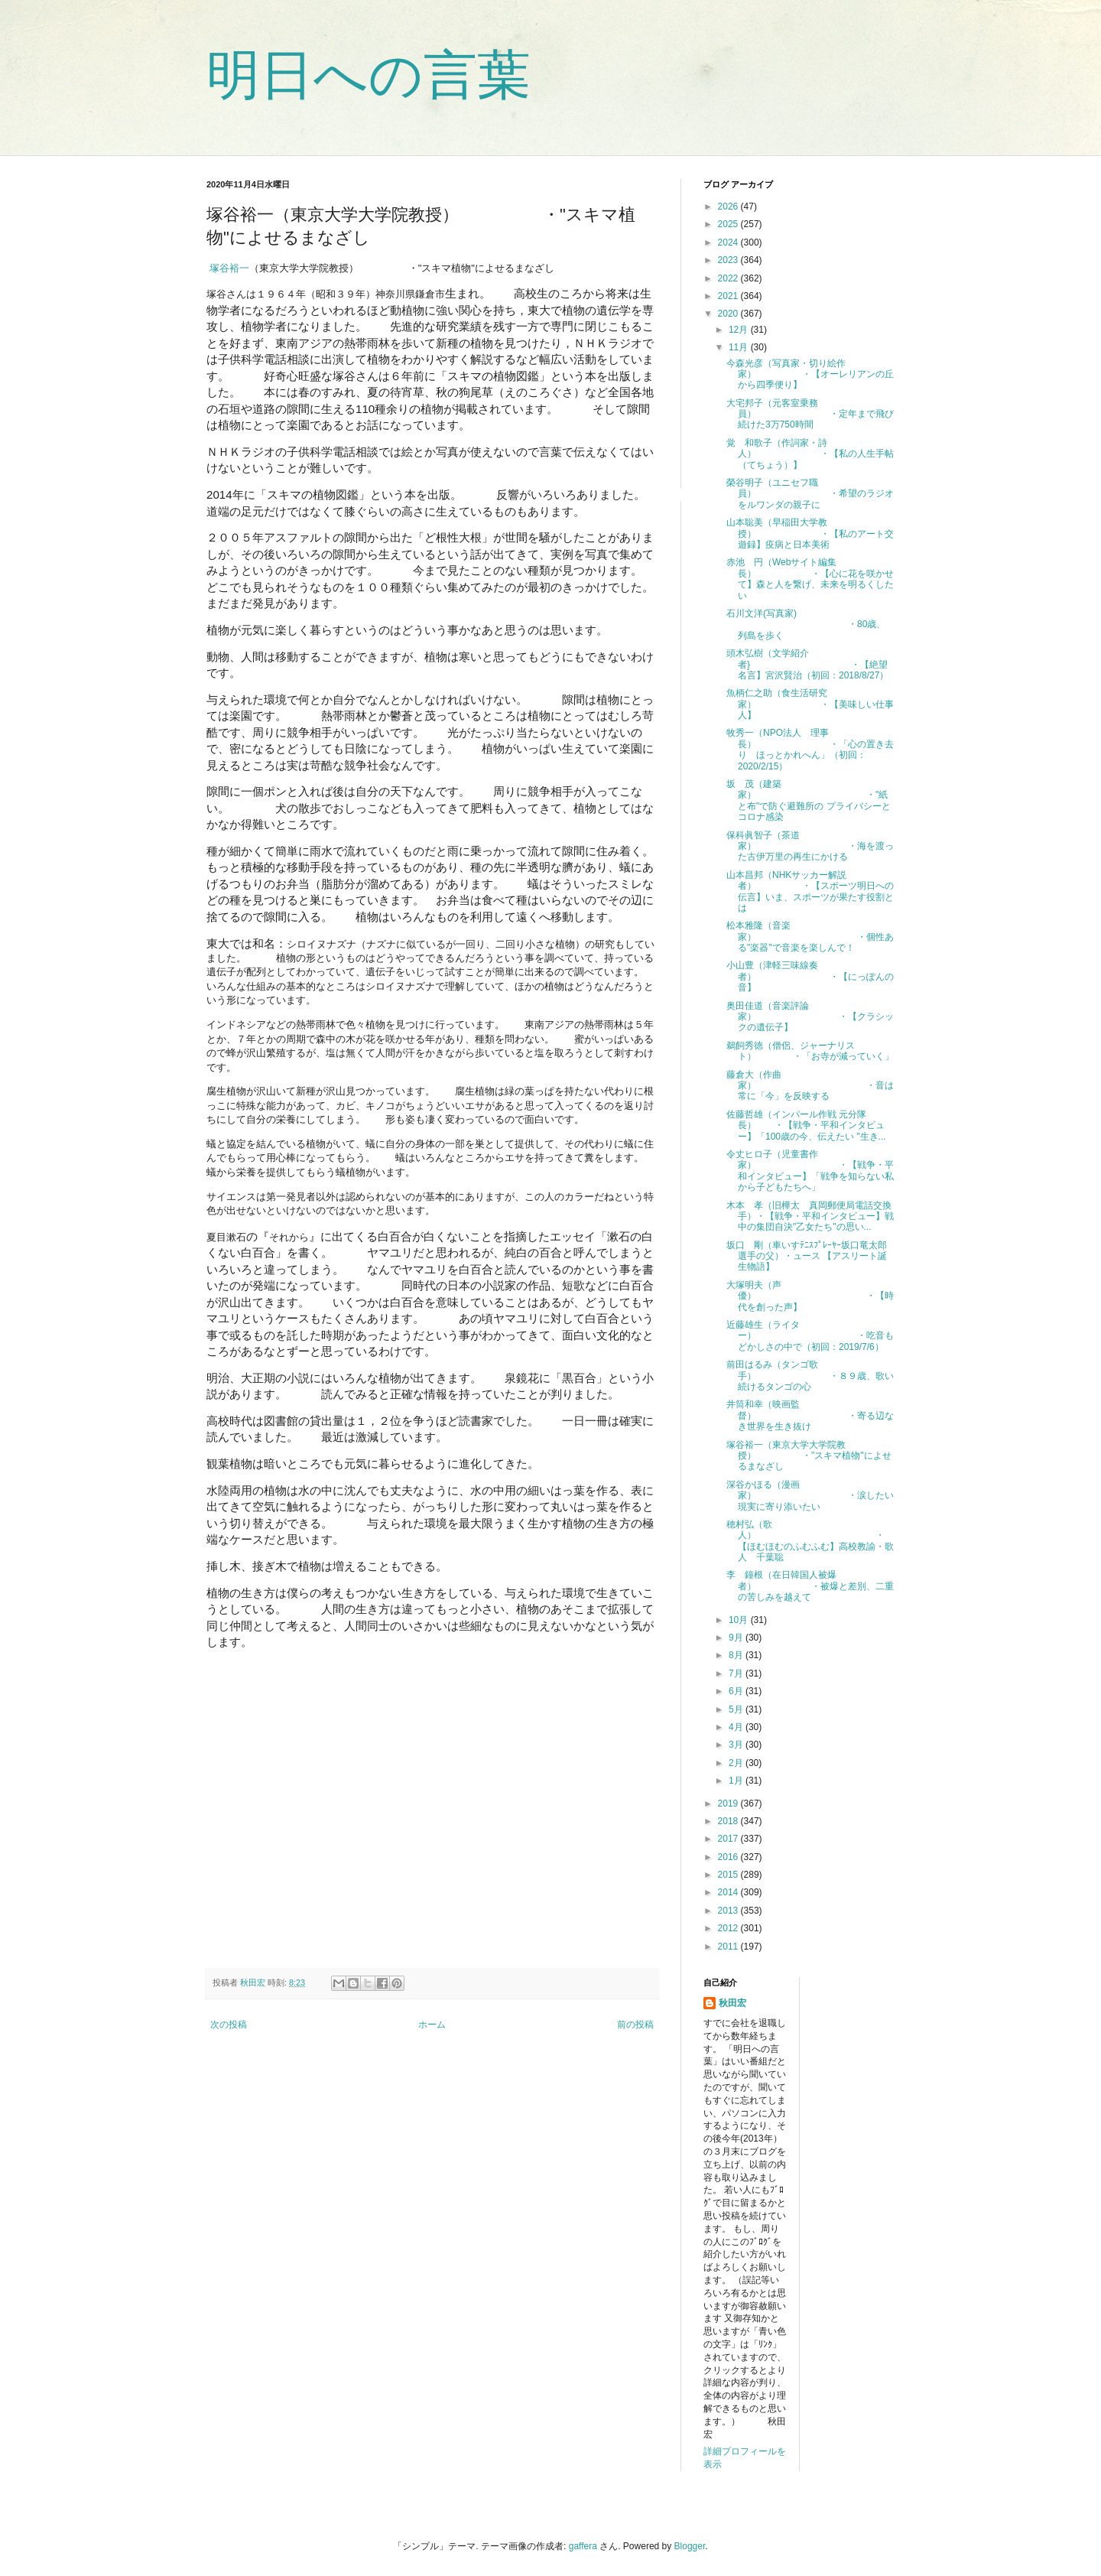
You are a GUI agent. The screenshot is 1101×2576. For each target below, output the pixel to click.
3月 (737, 1744)
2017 (729, 1838)
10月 (740, 1620)
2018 (729, 1821)
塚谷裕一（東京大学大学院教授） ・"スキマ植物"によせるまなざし (809, 1455)
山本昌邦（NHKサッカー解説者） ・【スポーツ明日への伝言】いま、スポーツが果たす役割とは (810, 891)
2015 (729, 1874)
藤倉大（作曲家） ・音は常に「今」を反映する (810, 1085)
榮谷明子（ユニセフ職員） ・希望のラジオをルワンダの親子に (810, 493)
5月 (737, 1709)
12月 (740, 329)
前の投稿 (635, 2024)
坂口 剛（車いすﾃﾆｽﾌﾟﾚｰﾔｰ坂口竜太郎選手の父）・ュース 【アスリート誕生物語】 (806, 1256)
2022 (729, 278)
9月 (737, 1637)
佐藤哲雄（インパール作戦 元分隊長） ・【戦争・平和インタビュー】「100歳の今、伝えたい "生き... (806, 1125)
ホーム (432, 2024)
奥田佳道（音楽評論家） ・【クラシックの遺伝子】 (810, 1016)
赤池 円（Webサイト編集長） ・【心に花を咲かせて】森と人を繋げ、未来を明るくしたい (810, 578)
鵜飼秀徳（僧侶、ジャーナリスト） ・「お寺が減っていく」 (810, 1051)
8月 (737, 1655)
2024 (729, 242)
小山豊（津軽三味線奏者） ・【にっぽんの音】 (810, 976)
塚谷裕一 (229, 268)
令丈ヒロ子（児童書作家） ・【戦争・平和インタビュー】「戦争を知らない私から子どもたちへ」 (810, 1170)
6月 (737, 1691)
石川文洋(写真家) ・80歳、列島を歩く (805, 624)
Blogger (690, 2546)
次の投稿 (228, 2024)
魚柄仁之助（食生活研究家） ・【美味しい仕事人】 (810, 704)
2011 (729, 1946)
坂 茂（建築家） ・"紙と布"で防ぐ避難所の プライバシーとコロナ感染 (808, 800)
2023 (729, 260)
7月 (737, 1673)
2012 (729, 1928)
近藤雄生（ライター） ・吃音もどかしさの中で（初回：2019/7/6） (810, 1335)
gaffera (583, 2546)
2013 (729, 1910)
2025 (729, 224)
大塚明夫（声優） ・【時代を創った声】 (810, 1296)
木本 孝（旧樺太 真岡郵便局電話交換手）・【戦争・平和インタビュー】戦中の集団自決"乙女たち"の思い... (810, 1216)
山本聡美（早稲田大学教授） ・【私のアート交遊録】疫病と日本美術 (810, 533)
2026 (729, 206)
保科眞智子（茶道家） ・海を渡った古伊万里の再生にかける (810, 846)
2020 (729, 313)
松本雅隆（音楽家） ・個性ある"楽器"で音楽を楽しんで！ (810, 936)
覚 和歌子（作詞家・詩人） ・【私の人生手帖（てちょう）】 (810, 453)
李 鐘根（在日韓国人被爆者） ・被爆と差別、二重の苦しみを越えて (810, 1585)
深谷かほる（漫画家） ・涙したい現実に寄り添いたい (810, 1495)
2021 (729, 296)
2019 (729, 1803)
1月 (737, 1780)
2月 (737, 1763)
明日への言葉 (368, 75)
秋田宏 (732, 2003)
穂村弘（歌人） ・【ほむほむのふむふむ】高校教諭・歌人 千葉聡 (810, 1541)
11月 (740, 347)
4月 (737, 1727)
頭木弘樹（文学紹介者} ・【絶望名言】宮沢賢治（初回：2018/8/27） (807, 664)
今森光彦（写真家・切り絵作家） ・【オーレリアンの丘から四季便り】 (810, 374)
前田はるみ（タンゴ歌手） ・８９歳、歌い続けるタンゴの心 (810, 1375)
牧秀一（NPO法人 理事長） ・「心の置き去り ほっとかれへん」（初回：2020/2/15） (810, 749)
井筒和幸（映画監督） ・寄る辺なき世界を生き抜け (810, 1415)
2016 (729, 1857)
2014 (729, 1892)
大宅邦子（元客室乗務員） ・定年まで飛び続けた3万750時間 (810, 414)
